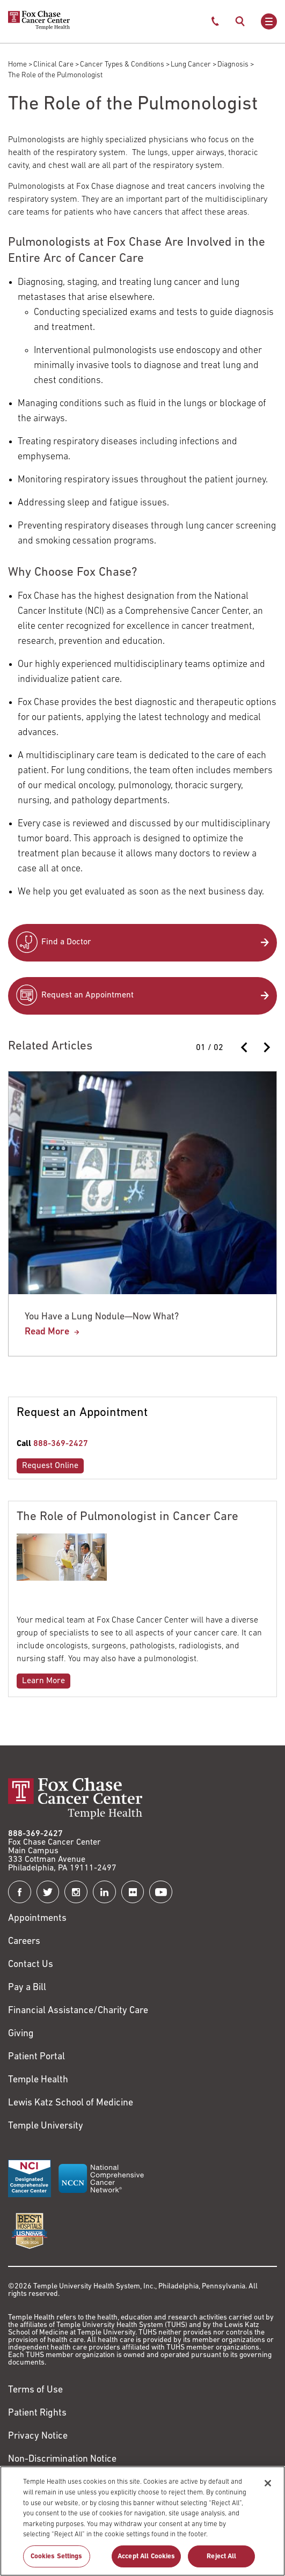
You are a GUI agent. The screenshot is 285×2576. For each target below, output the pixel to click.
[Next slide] (266, 1047)
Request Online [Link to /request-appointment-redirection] (50, 1466)
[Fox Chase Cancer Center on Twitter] (48, 1892)
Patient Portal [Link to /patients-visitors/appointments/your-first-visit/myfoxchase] (36, 2057)
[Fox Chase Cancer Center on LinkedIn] (104, 1892)
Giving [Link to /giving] (21, 2034)
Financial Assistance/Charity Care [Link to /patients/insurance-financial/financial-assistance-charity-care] (78, 2011)
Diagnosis (233, 65)
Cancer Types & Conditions (122, 65)
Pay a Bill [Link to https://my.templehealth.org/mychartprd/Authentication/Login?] (27, 1988)
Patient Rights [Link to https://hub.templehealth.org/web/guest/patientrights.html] (37, 2413)
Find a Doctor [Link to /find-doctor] (66, 942)
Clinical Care (53, 65)
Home (17, 65)
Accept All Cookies (146, 2561)
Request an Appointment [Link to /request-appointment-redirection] (87, 995)
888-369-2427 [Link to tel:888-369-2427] (60, 1444)
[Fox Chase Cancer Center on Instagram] (75, 1892)
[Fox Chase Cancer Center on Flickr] (132, 1892)
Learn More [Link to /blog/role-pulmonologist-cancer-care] (43, 1681)
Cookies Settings (57, 2561)
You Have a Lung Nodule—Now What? (102, 1317)
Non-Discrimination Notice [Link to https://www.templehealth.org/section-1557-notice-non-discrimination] (62, 2459)
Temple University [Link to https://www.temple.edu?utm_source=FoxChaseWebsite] (45, 2126)
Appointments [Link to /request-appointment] (37, 1918)
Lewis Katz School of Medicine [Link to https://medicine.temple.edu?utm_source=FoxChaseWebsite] (70, 2103)
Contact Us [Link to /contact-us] (30, 1964)
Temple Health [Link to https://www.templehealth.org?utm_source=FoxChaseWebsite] (38, 2080)
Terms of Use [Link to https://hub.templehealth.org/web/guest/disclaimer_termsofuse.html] (35, 2390)
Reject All (221, 2561)
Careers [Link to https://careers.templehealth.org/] (24, 1941)
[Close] (268, 2488)
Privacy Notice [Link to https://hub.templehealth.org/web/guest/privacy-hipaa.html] (38, 2436)
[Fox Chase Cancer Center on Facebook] (19, 1892)
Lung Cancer (191, 65)
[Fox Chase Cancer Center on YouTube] (160, 1892)
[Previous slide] (244, 1047)
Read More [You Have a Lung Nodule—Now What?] (47, 1332)
